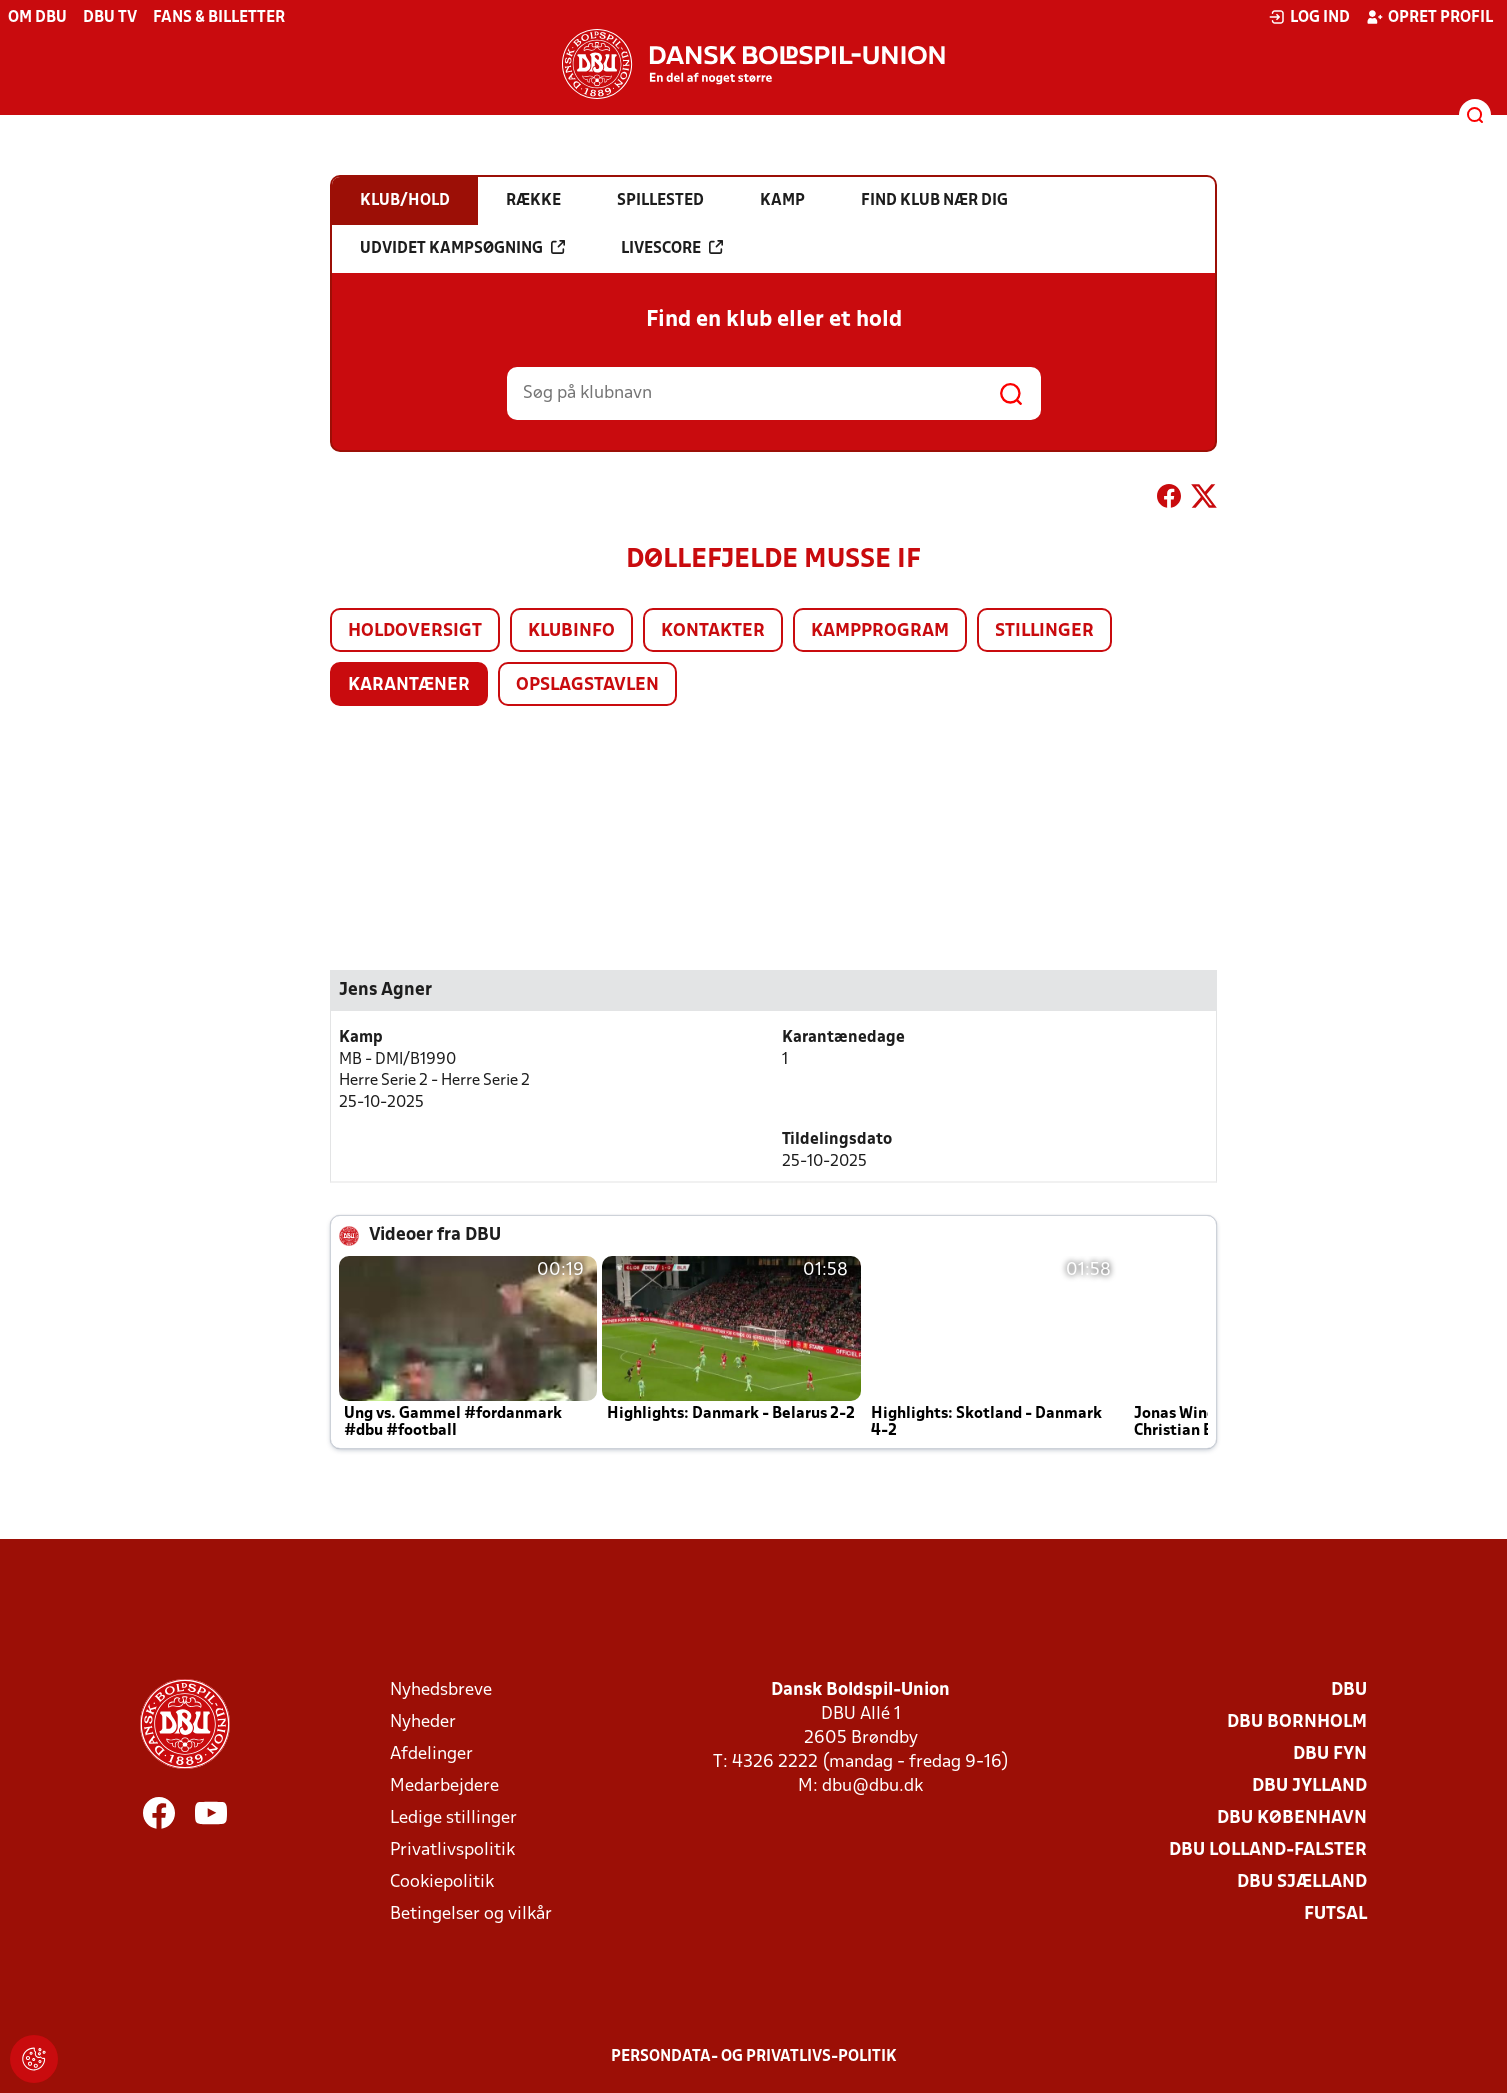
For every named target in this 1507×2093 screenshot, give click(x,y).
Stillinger (1044, 631)
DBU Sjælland (1302, 1882)
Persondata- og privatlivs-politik (754, 2057)
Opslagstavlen (587, 685)
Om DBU (37, 18)
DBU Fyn (1330, 1754)
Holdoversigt (415, 631)
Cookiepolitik (442, 1882)
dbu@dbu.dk (872, 1786)
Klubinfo (571, 631)
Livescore (672, 248)
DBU (1349, 1690)
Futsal (1335, 1914)
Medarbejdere (444, 1786)
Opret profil (1429, 17)
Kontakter (713, 631)
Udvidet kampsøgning (462, 248)
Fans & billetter (219, 18)
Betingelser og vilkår (471, 1914)
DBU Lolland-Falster (1268, 1850)
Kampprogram (880, 631)
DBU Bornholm (1297, 1722)
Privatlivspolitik (452, 1850)
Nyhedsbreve (441, 1690)
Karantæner (409, 685)
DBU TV (110, 18)
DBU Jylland (1309, 1786)
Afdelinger (431, 1754)
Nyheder (423, 1722)
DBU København (1292, 1818)
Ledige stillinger (453, 1818)
